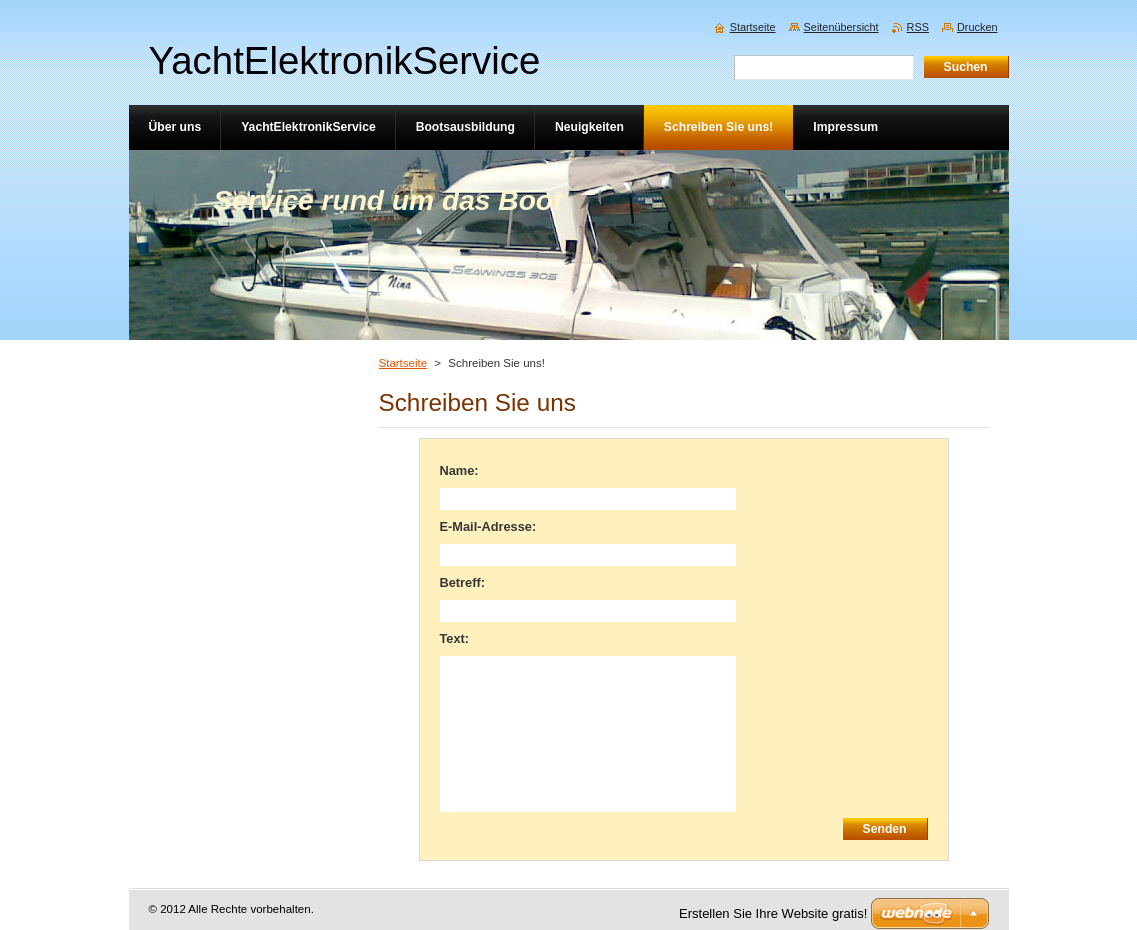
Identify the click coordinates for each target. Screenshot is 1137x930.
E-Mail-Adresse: (488, 526)
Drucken (977, 27)
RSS (918, 27)
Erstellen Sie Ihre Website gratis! (773, 913)
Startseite (403, 363)
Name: (459, 470)
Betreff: (463, 582)
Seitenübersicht (841, 27)
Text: (455, 638)
